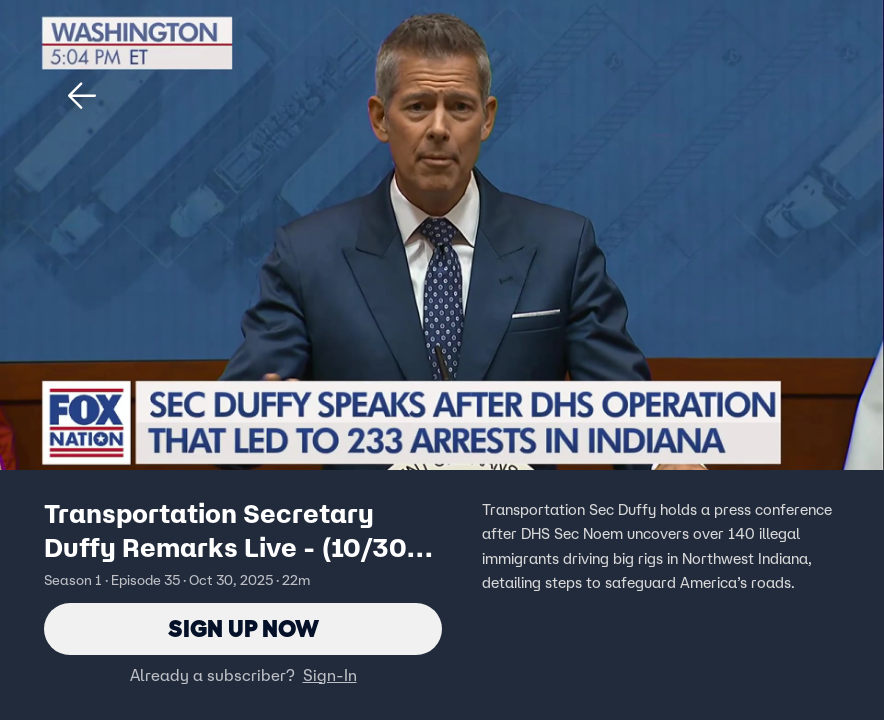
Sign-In (330, 675)
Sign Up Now (243, 628)
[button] (82, 96)
